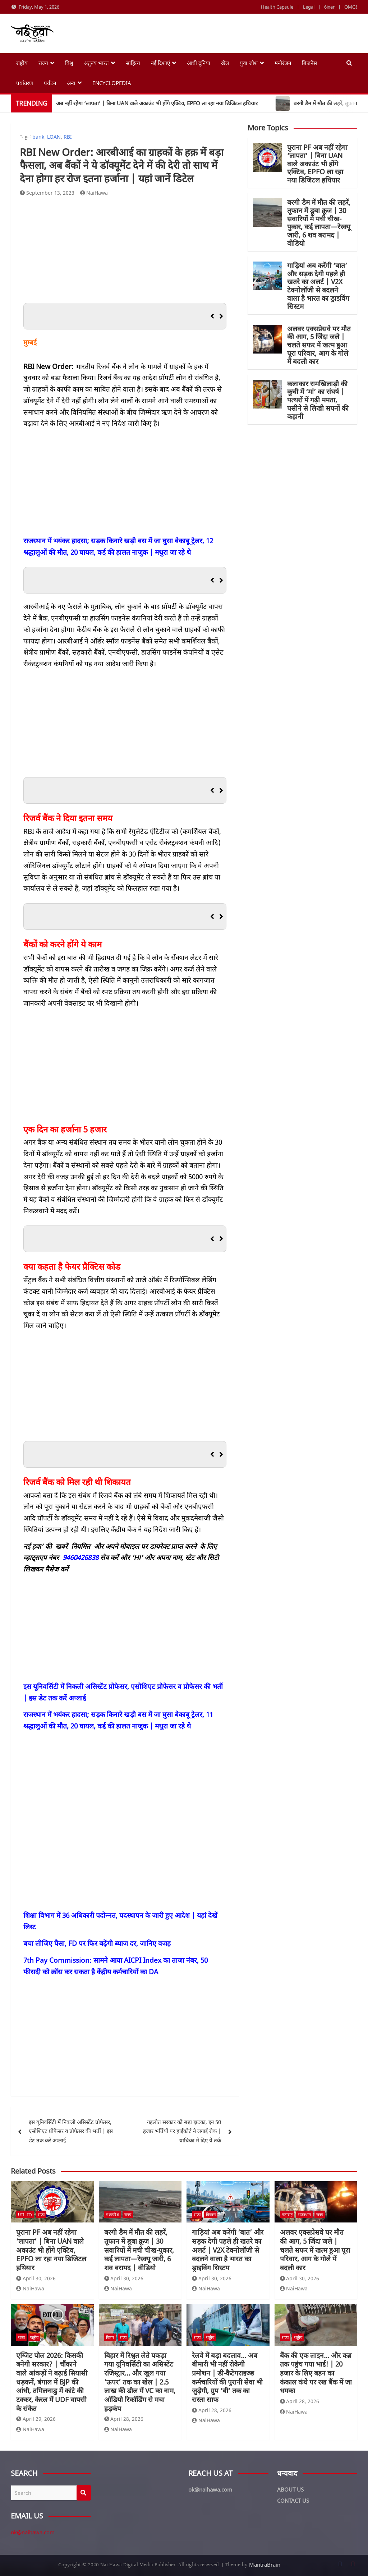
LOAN (54, 136)
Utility (25, 2214)
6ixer (329, 7)
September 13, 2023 (47, 192)
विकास (211, 2214)
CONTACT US (293, 2500)
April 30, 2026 (36, 2278)
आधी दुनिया (198, 62)
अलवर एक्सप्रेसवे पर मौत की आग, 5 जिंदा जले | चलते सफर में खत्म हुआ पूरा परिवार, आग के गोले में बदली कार (319, 345)
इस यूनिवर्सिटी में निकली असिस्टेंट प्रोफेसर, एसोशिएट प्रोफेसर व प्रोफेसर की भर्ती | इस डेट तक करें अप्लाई (71, 2131)
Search (84, 2493)
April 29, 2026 (36, 2418)
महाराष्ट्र (287, 2214)
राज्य (43, 62)
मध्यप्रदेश (112, 2214)
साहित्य (133, 62)
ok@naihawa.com (33, 2532)
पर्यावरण (24, 83)
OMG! (350, 7)
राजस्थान (304, 2214)
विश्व (69, 62)
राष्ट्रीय (22, 62)
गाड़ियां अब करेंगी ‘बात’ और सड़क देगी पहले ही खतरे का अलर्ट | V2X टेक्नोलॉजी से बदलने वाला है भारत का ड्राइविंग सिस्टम (318, 286)
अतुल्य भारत (96, 62)
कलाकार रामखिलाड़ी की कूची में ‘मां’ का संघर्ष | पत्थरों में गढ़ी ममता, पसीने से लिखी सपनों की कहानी (318, 400)
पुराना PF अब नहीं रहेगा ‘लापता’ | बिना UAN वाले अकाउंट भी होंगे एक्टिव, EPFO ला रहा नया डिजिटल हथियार (317, 164)
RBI (68, 136)
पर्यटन (50, 83)
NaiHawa (94, 192)
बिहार (110, 2337)
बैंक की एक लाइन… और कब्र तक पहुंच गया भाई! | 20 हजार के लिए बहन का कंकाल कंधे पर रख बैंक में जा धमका (316, 2373)
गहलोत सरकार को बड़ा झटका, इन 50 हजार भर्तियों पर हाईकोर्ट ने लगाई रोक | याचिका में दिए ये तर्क (182, 2131)
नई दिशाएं (160, 62)
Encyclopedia (111, 83)
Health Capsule (277, 7)
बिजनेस (309, 62)
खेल (225, 62)
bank (38, 136)
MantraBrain (264, 2564)
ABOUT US (290, 2489)
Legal (308, 7)
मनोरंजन (283, 62)
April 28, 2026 (124, 2418)
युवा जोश (249, 62)
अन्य (71, 83)
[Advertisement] (125, 252)
